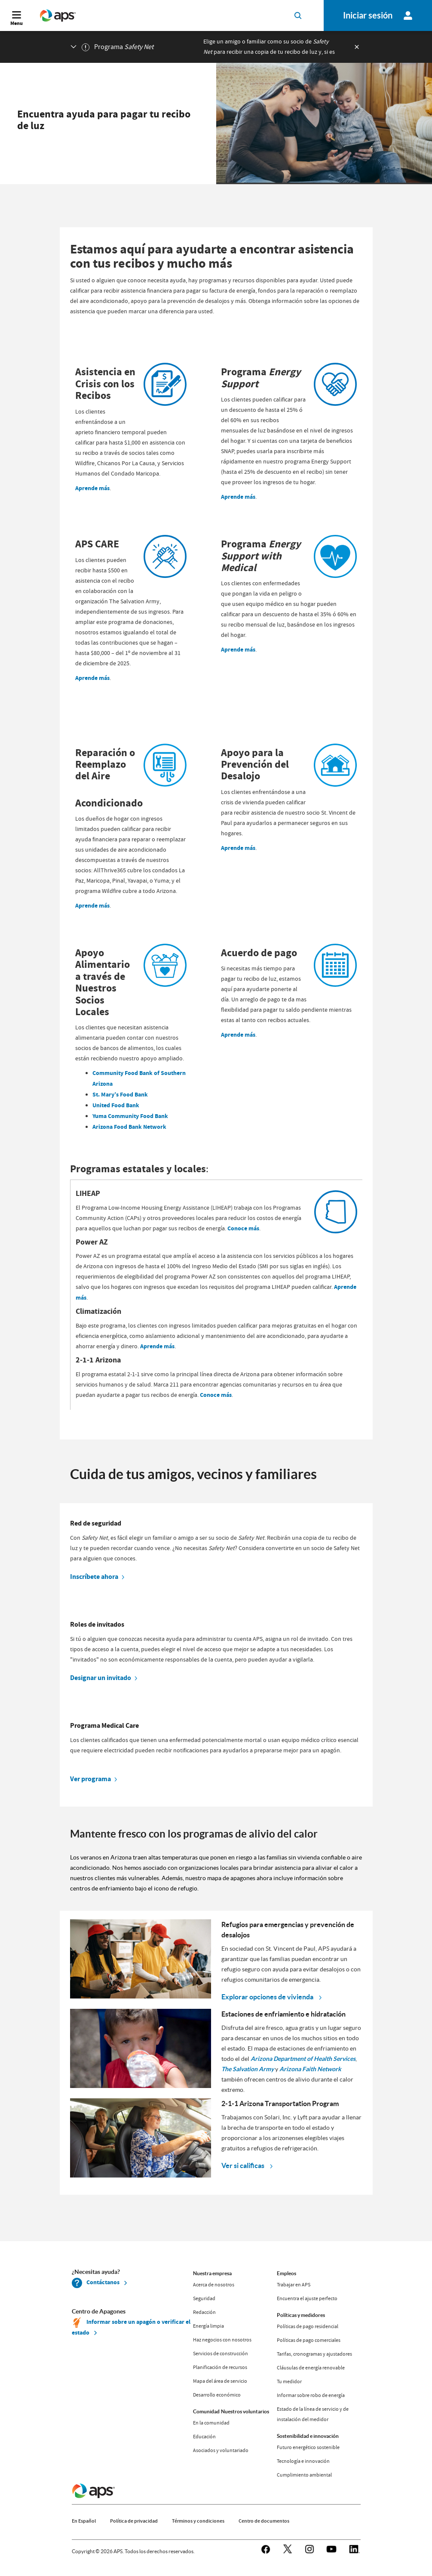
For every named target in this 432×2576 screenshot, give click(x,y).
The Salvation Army (247, 2069)
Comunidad (206, 2411)
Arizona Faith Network (310, 2069)
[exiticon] (357, 47)
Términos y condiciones (198, 2520)
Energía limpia (208, 2326)
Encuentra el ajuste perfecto (307, 2298)
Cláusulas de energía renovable (311, 2367)
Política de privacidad (134, 2520)
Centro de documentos (264, 2520)
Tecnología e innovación (303, 2461)
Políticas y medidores (301, 2315)
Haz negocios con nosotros (222, 2339)
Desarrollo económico (217, 2394)
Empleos (286, 2273)
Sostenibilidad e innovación (308, 2436)
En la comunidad (211, 2422)
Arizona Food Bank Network (129, 1127)
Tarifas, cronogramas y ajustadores (314, 2354)
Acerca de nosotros (213, 2284)
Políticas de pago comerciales (308, 2340)
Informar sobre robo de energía (311, 2395)
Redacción (204, 2312)
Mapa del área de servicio (220, 2381)
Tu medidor (289, 2381)
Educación (204, 2436)
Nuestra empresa (212, 2273)
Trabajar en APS (293, 2284)
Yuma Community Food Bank (130, 1116)
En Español (84, 2520)
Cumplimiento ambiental (304, 2474)
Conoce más (243, 1228)
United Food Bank (115, 1105)
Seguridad (204, 2298)
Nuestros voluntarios (245, 2411)
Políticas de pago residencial (307, 2326)
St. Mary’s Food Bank (120, 1094)
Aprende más (92, 488)
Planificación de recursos (220, 2367)
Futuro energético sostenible (308, 2447)
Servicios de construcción (220, 2353)
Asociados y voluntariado (220, 2450)
